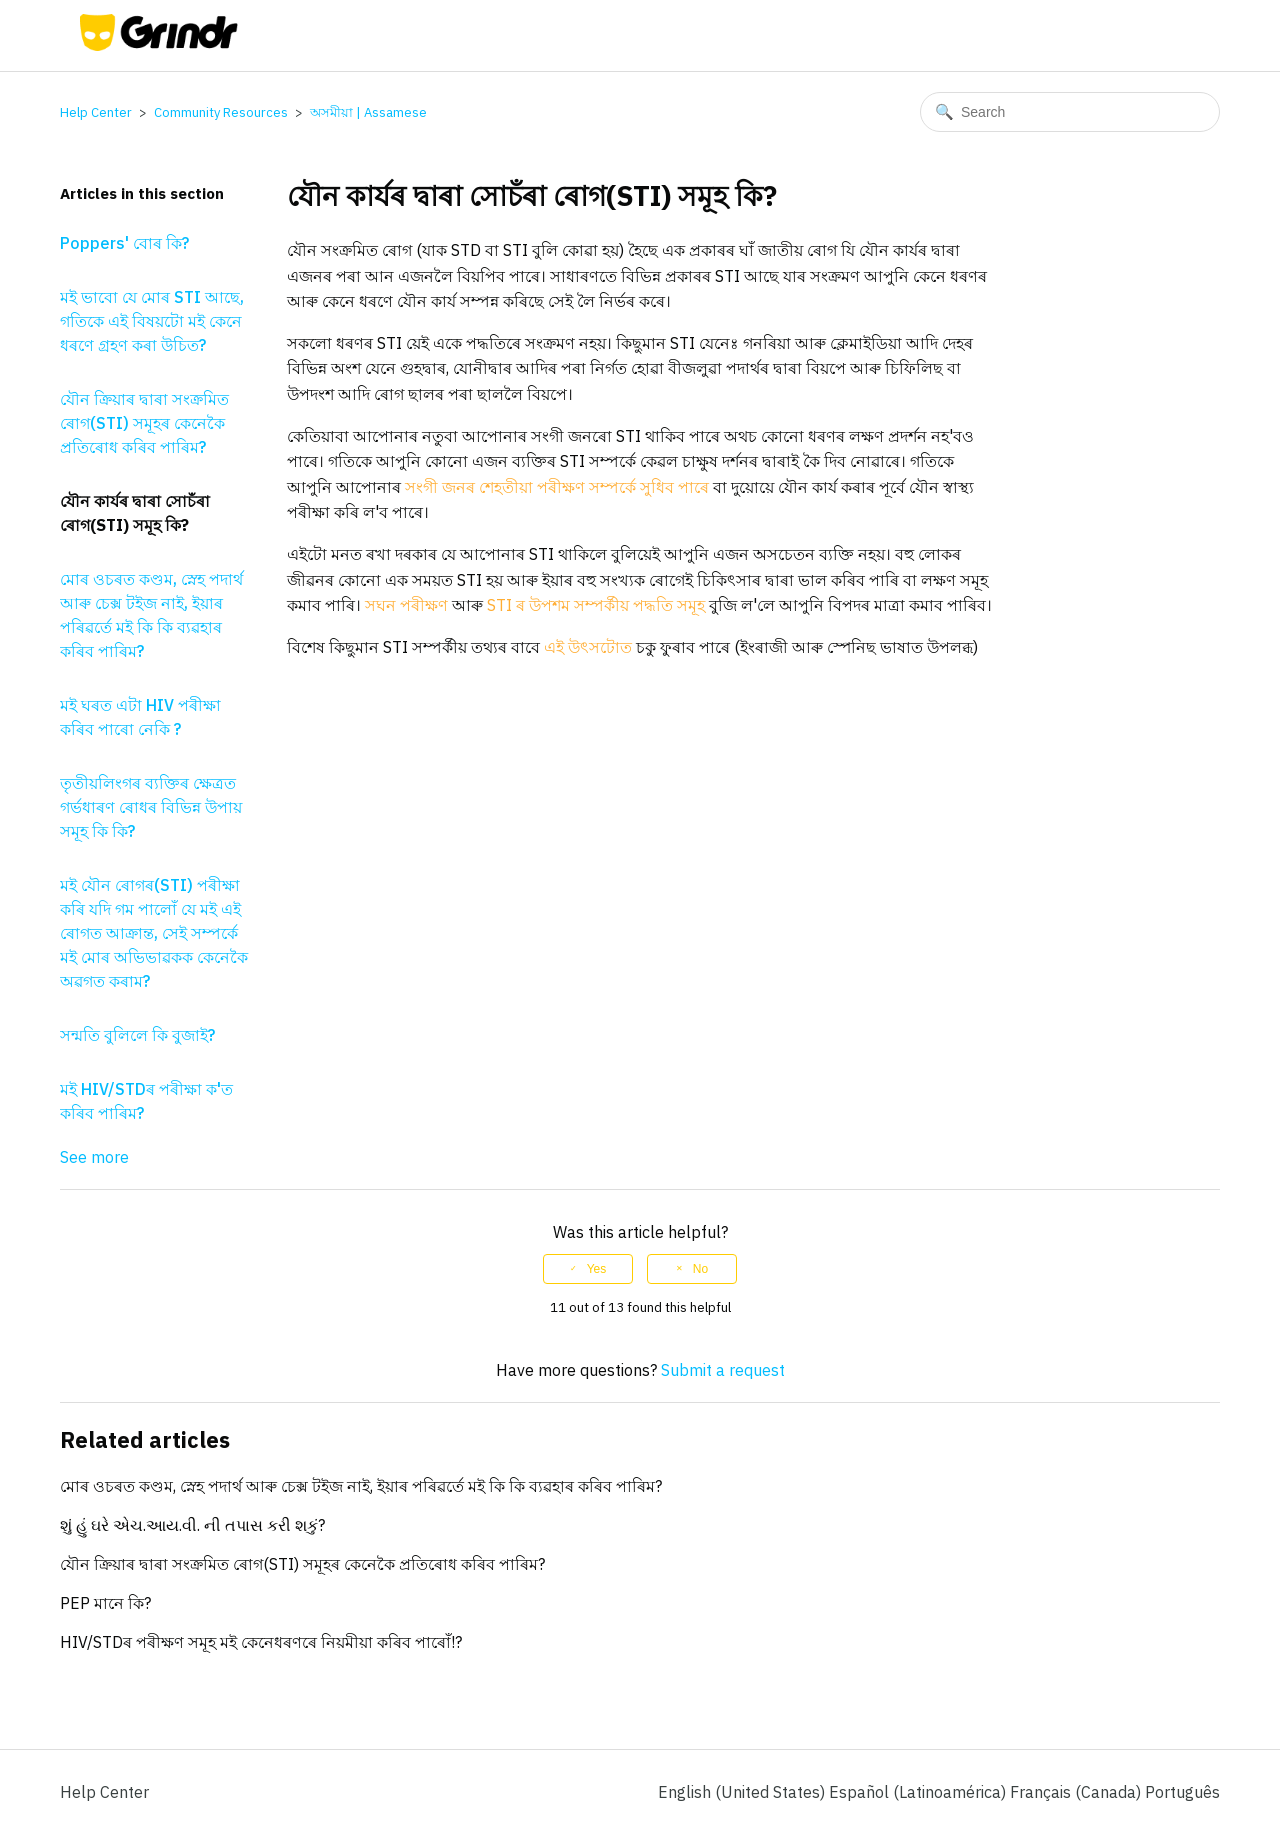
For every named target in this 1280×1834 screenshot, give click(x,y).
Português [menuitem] (1182, 1792)
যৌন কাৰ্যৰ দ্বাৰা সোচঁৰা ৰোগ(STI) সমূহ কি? (135, 513)
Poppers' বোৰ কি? (124, 243)
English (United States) (743, 1792)
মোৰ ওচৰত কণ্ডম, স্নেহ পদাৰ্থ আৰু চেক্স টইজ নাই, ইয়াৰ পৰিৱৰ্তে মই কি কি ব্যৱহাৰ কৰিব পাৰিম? (151, 615)
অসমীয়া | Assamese (368, 112)
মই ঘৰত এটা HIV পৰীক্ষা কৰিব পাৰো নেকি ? (140, 717)
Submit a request (723, 1370)
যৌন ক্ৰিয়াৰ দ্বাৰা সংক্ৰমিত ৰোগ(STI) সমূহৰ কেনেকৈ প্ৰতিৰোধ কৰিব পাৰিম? (144, 423)
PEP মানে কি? (105, 1603)
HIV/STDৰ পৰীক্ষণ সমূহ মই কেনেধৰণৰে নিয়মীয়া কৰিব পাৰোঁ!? (261, 1642)
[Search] (1070, 112)
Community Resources (221, 112)
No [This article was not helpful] (700, 1269)
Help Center (96, 112)
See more (94, 1157)
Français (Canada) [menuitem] (1077, 1792)
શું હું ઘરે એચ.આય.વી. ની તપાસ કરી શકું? (192, 1525)
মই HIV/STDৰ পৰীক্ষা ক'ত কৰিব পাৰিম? (146, 1101)
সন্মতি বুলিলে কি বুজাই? (137, 1035)
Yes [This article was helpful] (597, 1269)
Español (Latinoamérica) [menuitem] (919, 1792)
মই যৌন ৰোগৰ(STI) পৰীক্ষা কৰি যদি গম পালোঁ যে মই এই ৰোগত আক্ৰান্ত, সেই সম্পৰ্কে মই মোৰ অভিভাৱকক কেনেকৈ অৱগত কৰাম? (154, 933)
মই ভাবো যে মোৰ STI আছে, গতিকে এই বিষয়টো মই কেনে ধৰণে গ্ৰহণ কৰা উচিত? (152, 321)
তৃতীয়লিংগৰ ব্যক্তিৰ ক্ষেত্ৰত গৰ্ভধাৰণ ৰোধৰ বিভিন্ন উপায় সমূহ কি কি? (151, 807)
